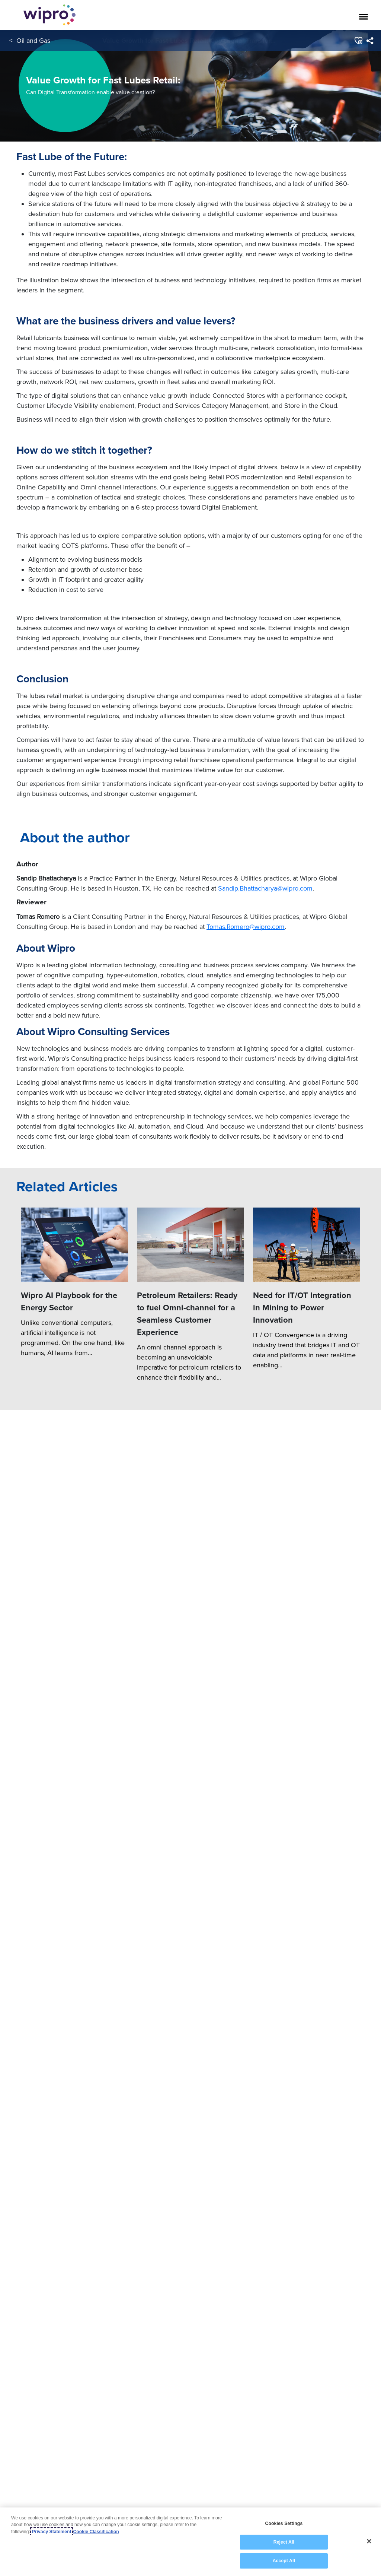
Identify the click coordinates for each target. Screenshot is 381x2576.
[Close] (369, 2541)
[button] (358, 40)
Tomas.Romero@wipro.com (245, 2060)
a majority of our (246, 1212)
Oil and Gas (33, 40)
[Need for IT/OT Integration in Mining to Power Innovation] (306, 2379)
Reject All (283, 2542)
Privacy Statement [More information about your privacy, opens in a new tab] (51, 2531)
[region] (190, 2541)
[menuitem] (370, 40)
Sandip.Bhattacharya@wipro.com (265, 2022)
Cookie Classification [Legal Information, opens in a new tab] (96, 2531)
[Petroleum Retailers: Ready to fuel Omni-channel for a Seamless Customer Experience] (190, 2379)
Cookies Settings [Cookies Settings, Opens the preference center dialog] (283, 2523)
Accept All (284, 2560)
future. (322, 648)
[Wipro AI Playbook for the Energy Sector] (74, 2379)
